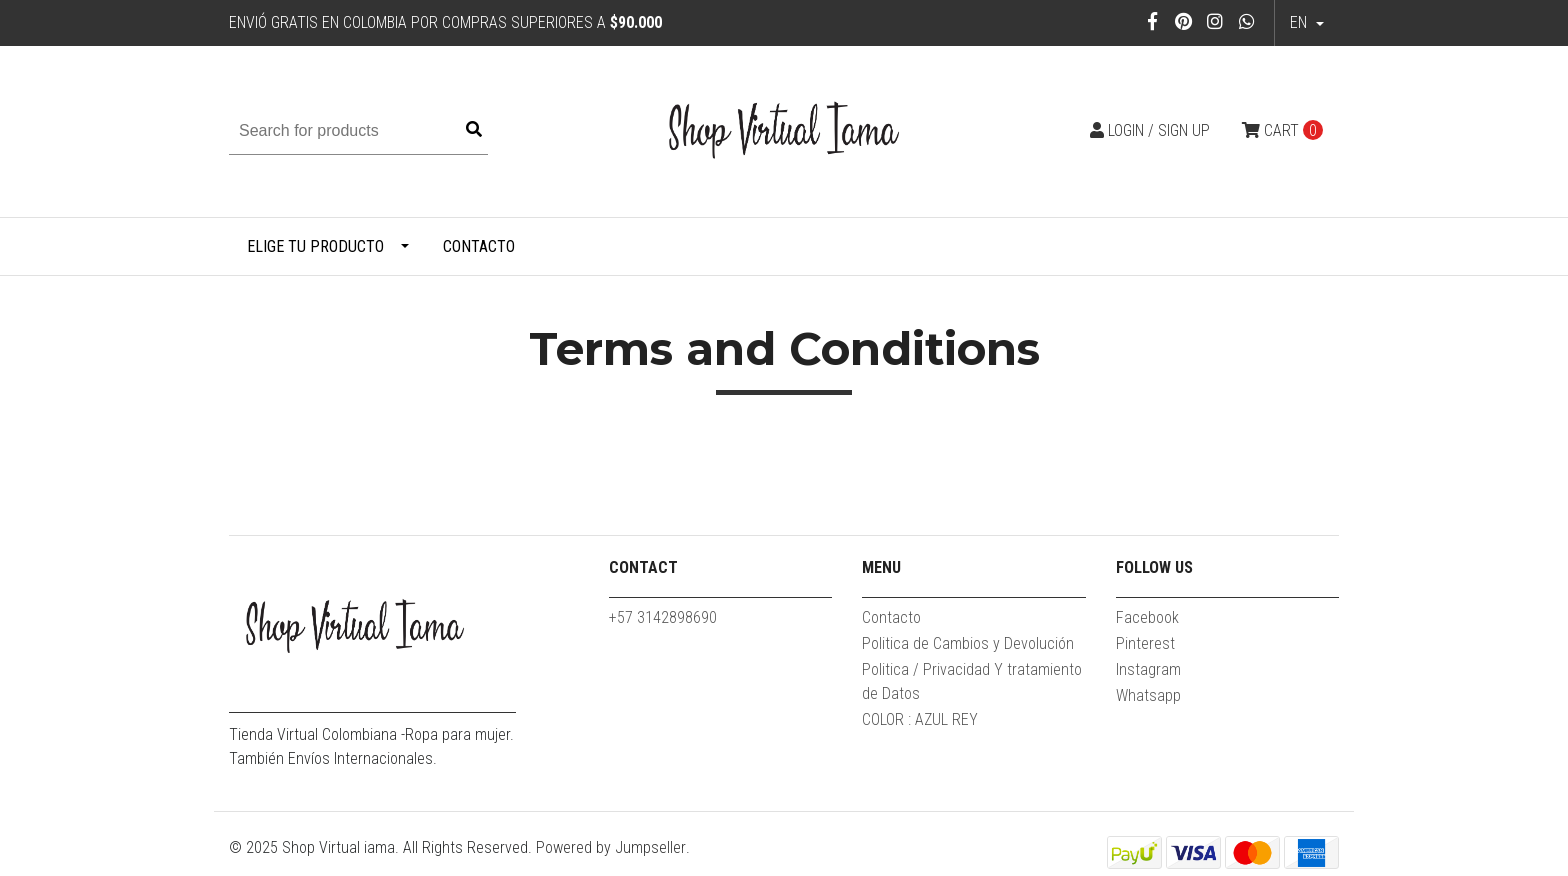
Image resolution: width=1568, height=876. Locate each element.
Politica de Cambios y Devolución (968, 643)
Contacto (479, 246)
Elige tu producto (315, 246)
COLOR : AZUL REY (920, 719)
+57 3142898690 (663, 617)
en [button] (1300, 22)
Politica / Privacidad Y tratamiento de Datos (972, 681)
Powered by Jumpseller (611, 847)
